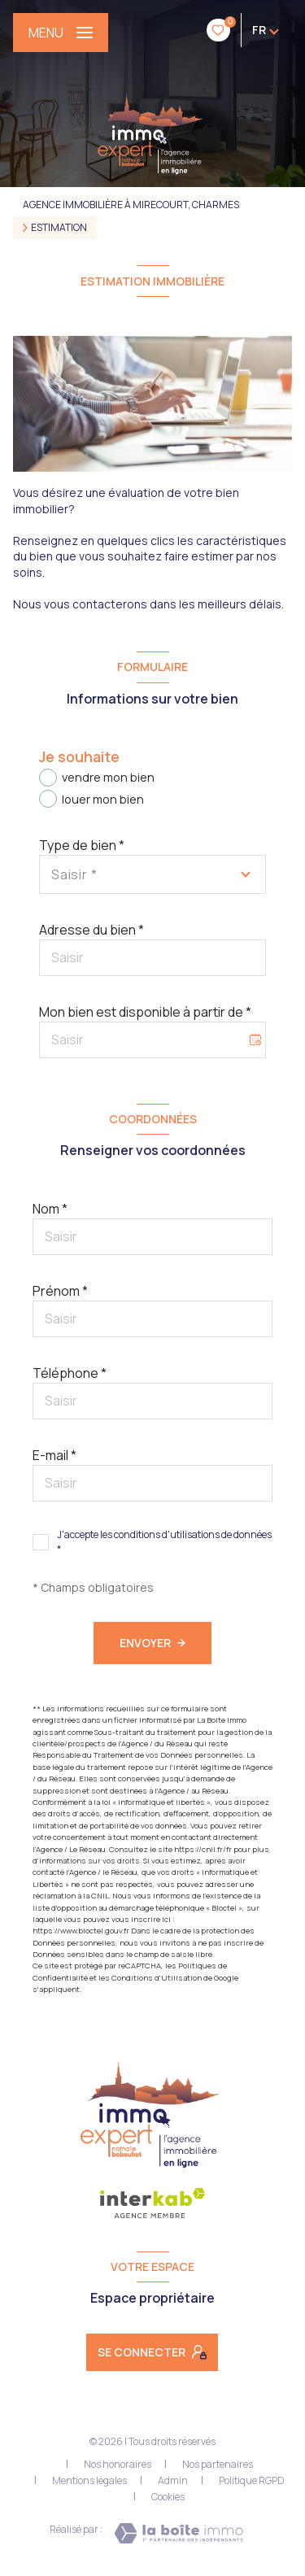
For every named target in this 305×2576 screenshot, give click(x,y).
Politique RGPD (252, 2480)
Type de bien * (81, 845)
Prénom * (60, 1291)
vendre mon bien (108, 777)
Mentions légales (89, 2480)
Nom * (50, 1209)
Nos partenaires (217, 2464)
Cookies (168, 2497)
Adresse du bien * (91, 930)
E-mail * (54, 1455)
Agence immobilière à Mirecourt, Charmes (131, 204)
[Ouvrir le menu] (60, 32)
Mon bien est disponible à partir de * (145, 1012)
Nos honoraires (117, 2464)
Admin (173, 2480)
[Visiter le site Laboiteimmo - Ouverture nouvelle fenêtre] (178, 2533)
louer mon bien (103, 799)
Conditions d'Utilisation (156, 1977)
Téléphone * (70, 1373)
